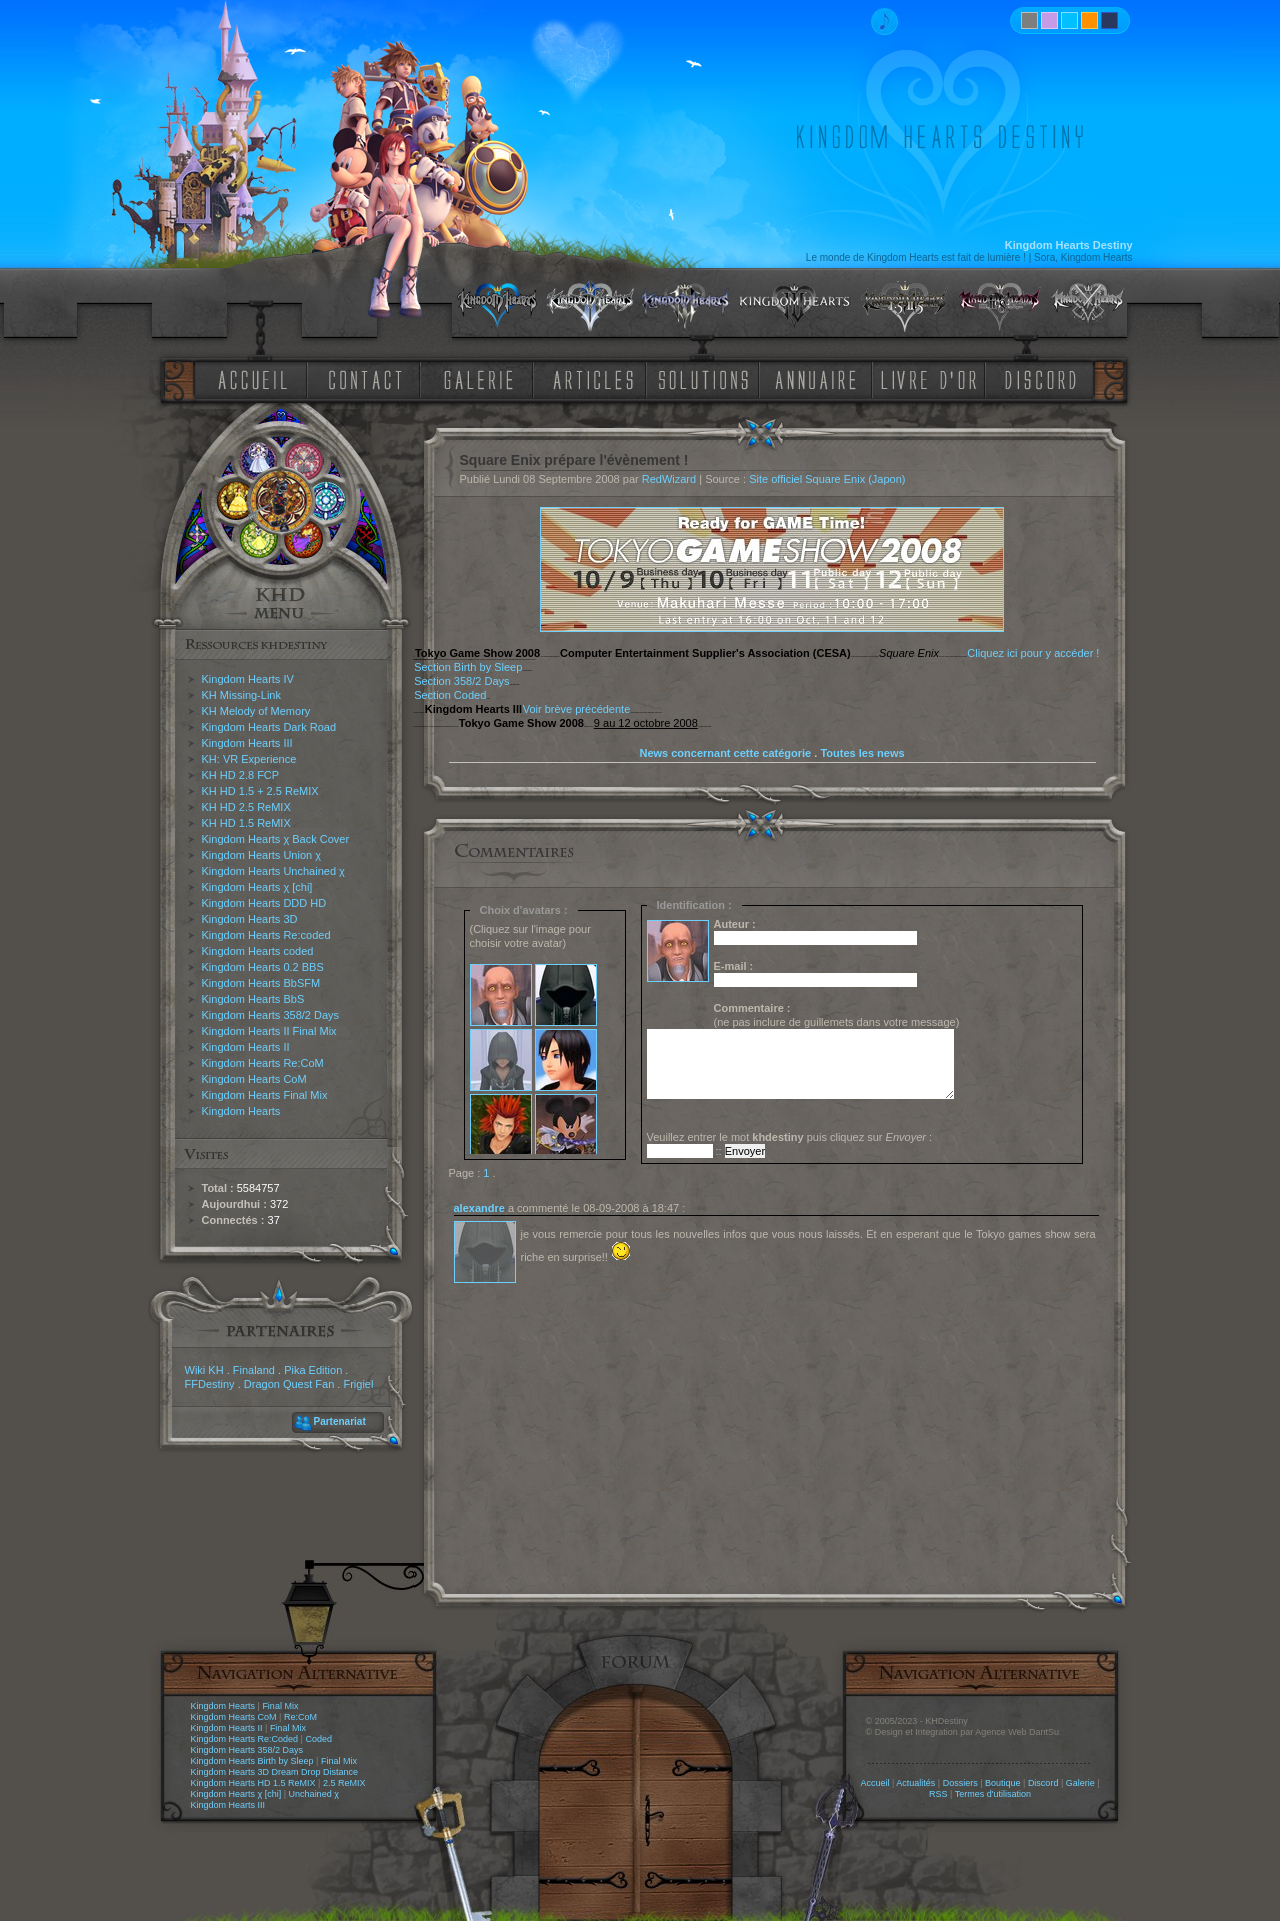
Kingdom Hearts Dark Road (269, 727)
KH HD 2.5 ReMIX (246, 807)
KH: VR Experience (249, 759)
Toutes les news (862, 753)
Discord (1043, 1783)
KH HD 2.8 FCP (241, 775)
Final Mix (280, 1706)
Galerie (1080, 1783)
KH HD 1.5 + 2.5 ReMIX (260, 791)
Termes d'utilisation (993, 1794)
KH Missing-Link (241, 695)
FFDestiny (210, 1384)
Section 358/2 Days (461, 681)
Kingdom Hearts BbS (253, 999)
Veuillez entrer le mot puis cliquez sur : (790, 1137)
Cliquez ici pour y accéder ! (1033, 653)
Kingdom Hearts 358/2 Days (271, 1015)
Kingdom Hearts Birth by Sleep (252, 1761)
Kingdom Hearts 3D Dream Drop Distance (275, 1772)
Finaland (254, 1370)
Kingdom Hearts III (247, 743)
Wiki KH (204, 1370)
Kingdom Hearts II (246, 1047)
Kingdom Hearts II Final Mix (269, 1031)
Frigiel (358, 1384)
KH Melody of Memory (256, 711)
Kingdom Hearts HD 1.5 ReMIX (253, 1783)
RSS (938, 1794)
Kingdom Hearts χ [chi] (257, 887)
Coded (318, 1739)
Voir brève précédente (577, 709)
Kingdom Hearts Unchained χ (273, 871)
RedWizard (669, 479)
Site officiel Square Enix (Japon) (827, 479)
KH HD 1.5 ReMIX (246, 823)
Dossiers (960, 1783)
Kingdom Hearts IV (248, 679)
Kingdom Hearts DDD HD (264, 903)
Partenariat (340, 1421)
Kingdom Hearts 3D (250, 919)
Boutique (1003, 1783)
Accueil (874, 1783)
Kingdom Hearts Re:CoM (263, 1063)
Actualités (915, 1783)
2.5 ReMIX (344, 1783)
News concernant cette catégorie (725, 753)
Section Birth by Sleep (468, 667)
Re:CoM (300, 1717)
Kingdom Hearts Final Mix (265, 1095)
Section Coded (450, 695)
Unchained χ (314, 1794)
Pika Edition (313, 1370)
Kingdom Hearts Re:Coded (245, 1739)
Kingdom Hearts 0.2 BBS (263, 967)
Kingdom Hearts (241, 1111)
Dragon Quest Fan (289, 1384)
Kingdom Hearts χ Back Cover (276, 839)
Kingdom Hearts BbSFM (261, 983)
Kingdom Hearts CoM (254, 1079)
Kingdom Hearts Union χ (262, 855)
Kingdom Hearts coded (258, 951)
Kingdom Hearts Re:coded (266, 935)
